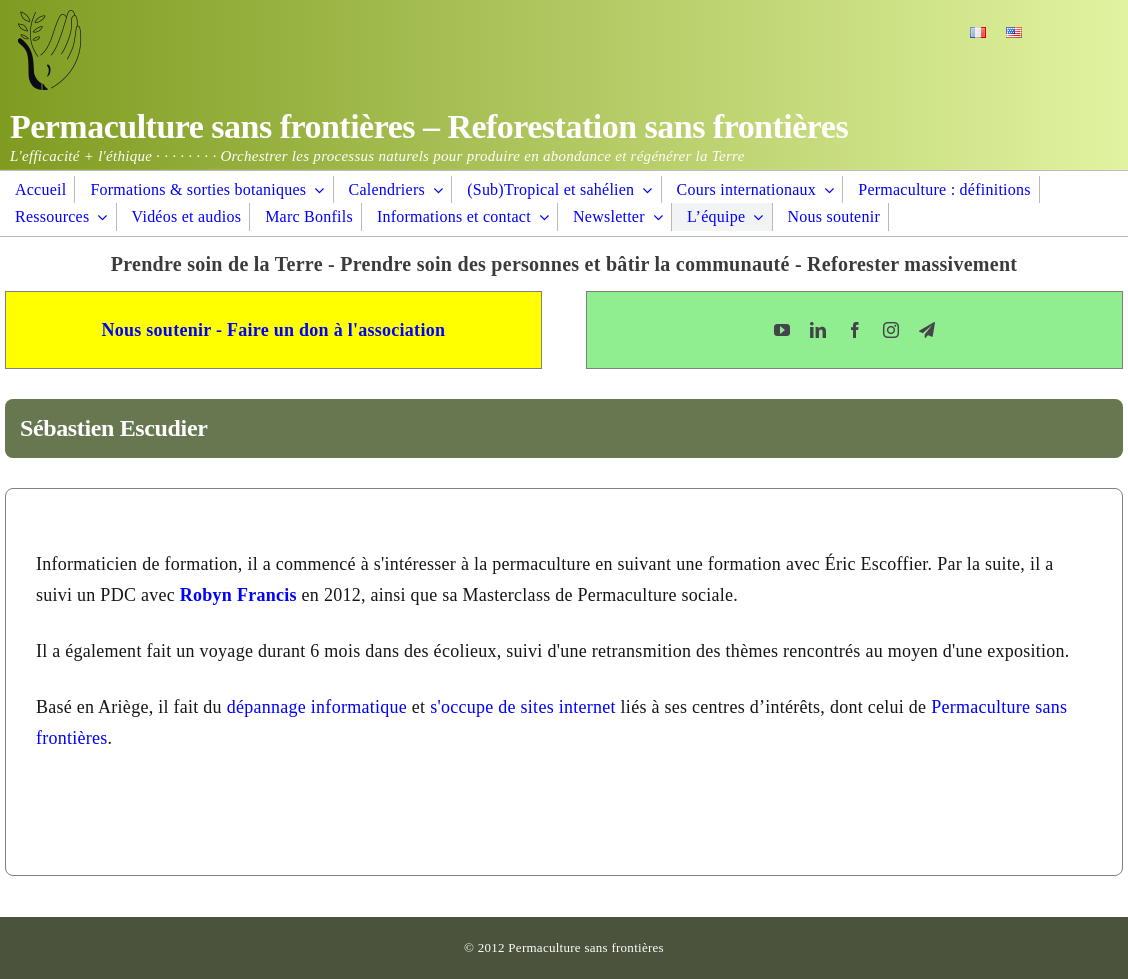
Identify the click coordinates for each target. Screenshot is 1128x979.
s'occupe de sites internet (523, 707)
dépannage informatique (317, 707)
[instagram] (891, 330)
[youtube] (782, 330)
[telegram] (927, 330)
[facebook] (855, 330)
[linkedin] (818, 330)
